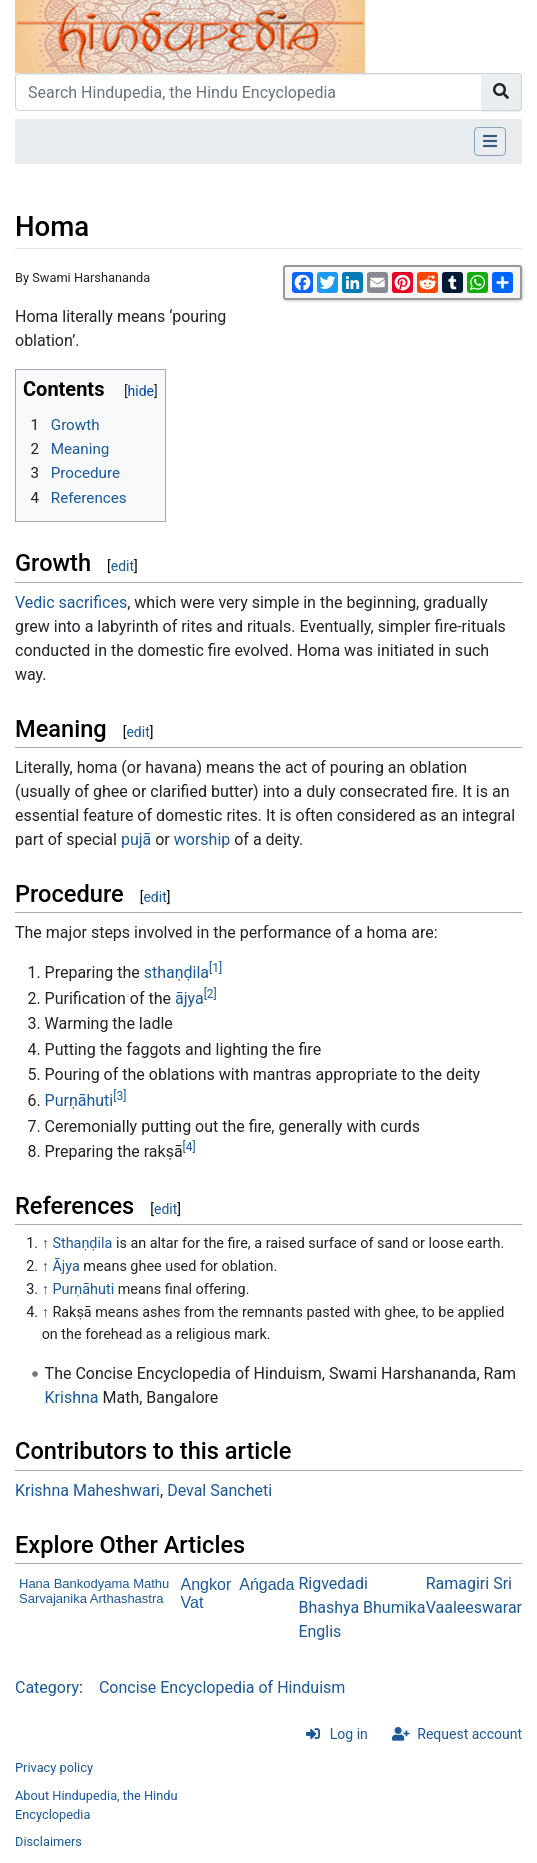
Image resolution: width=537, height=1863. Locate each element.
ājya (189, 998)
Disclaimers (48, 1841)
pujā (136, 839)
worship (202, 839)
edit (122, 566)
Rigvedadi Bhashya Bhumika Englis (361, 1607)
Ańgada (266, 1584)
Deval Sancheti (219, 1490)
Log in (349, 1734)
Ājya (65, 1266)
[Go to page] (501, 92)
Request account (469, 1734)
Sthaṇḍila (82, 1243)
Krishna (72, 1397)
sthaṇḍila (176, 972)
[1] (215, 968)
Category (47, 1687)
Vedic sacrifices (71, 602)
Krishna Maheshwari (87, 1490)
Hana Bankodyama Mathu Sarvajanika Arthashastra (94, 1591)
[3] (119, 1096)
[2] (210, 994)
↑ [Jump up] (45, 1243)
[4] (189, 1147)
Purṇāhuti (79, 1100)
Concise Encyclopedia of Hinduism (222, 1687)
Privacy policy (54, 1767)
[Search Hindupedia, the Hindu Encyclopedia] (248, 92)
